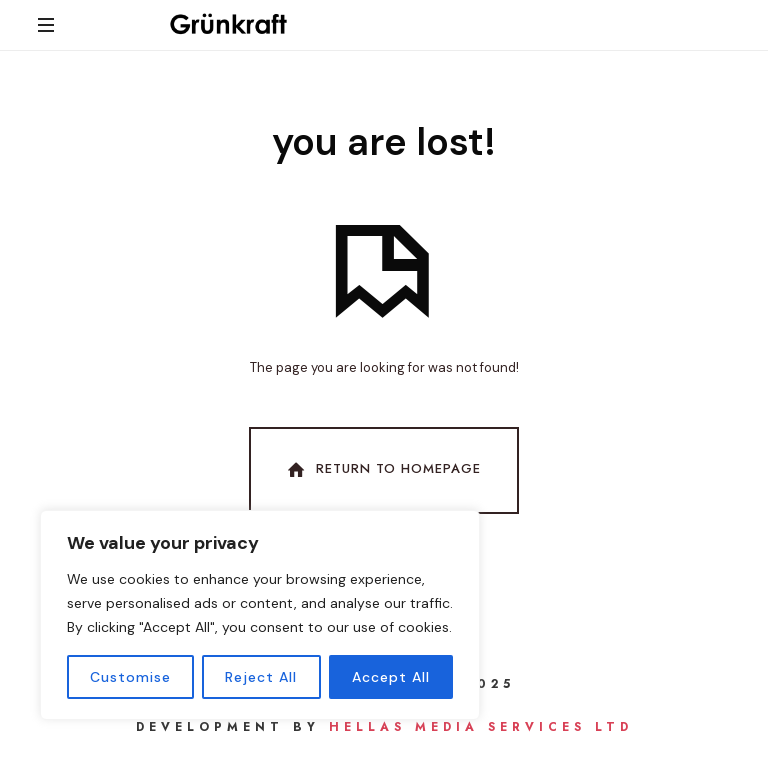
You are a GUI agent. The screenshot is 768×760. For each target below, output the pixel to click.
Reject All (261, 677)
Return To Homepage (382, 470)
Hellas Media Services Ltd (481, 727)
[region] (260, 615)
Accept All (391, 677)
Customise (130, 677)
